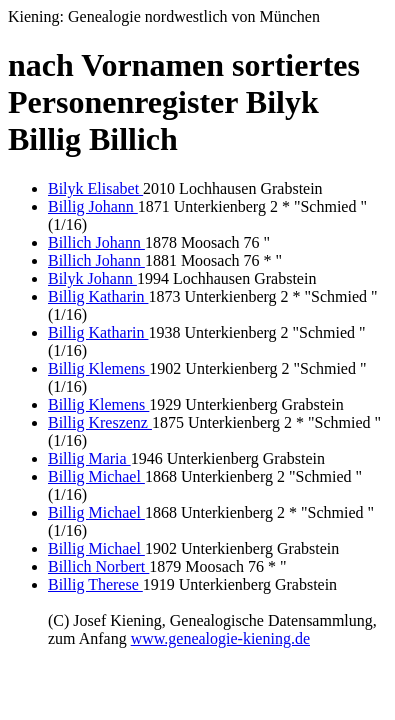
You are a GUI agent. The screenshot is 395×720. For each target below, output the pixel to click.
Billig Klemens (98, 368)
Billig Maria (89, 458)
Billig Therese (95, 584)
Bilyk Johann (92, 278)
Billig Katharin (98, 296)
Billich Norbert (98, 566)
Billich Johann (96, 242)
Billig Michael (96, 476)
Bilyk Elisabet (95, 188)
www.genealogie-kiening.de (220, 638)
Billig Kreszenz (100, 422)
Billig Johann (93, 206)
